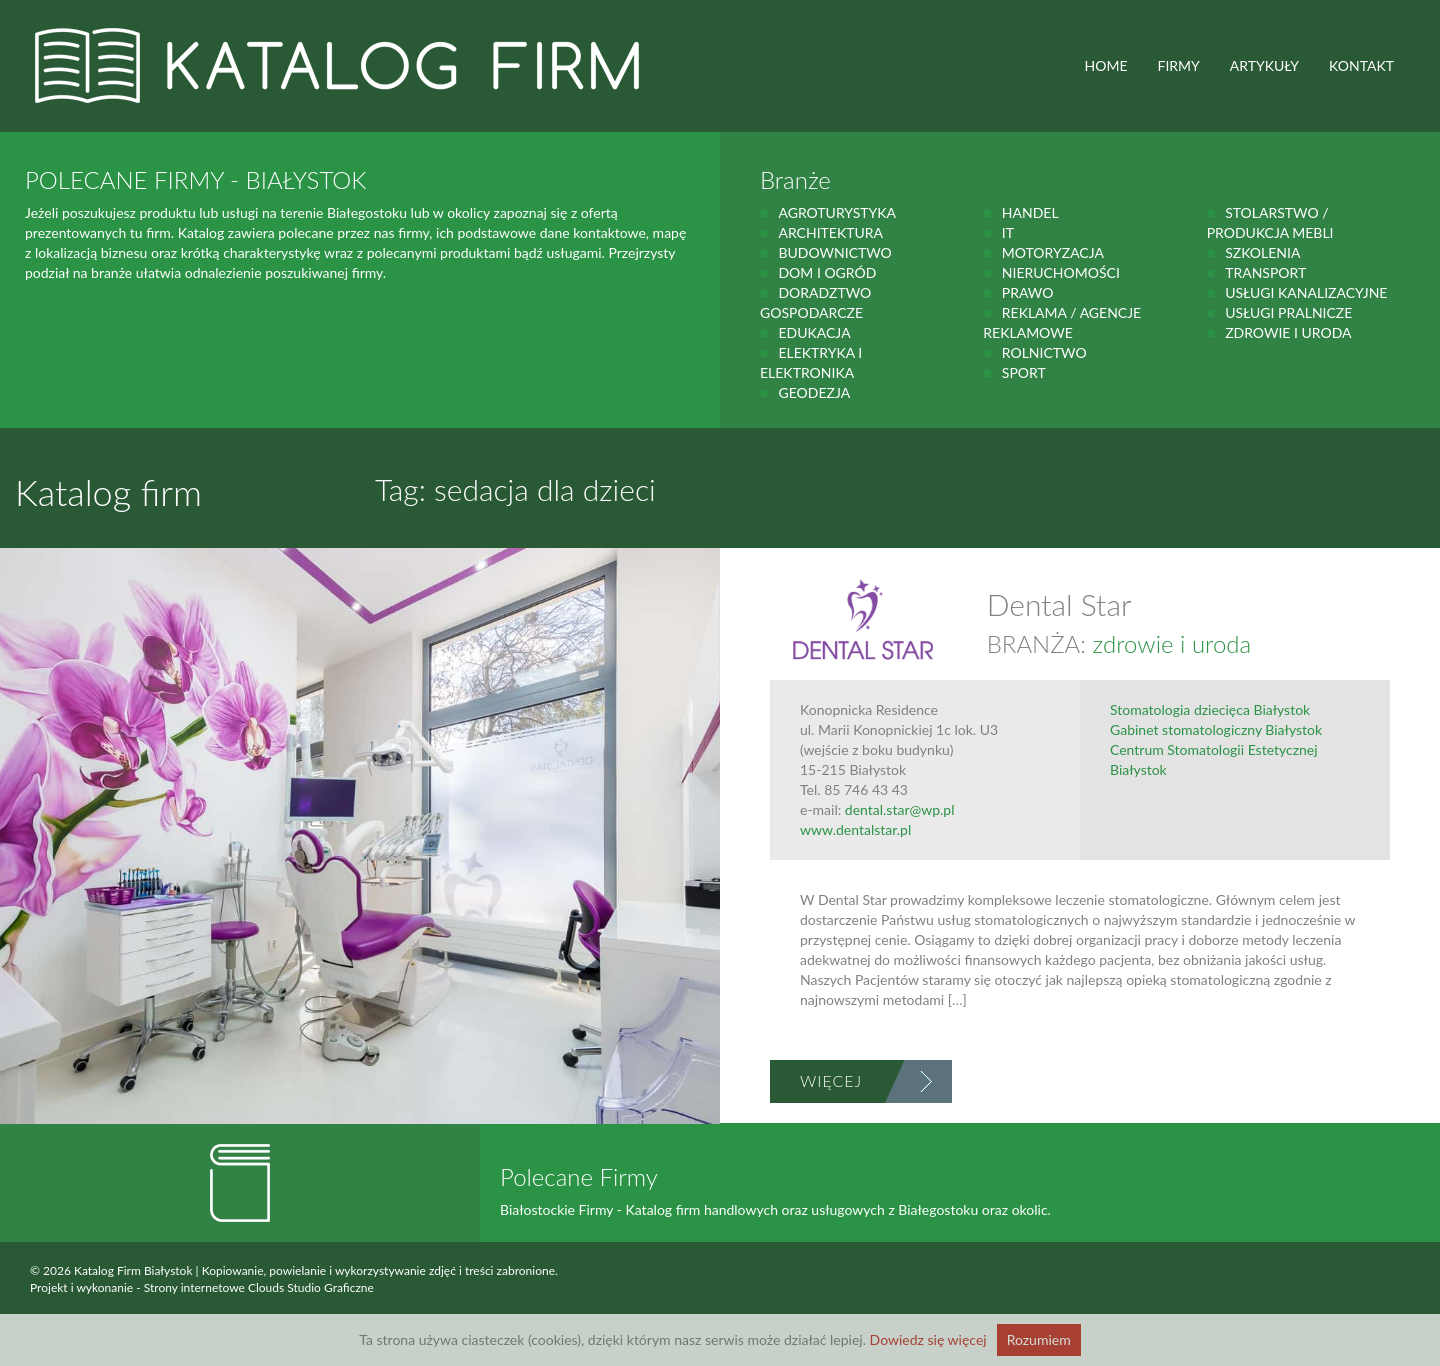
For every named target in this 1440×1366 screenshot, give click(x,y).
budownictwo (834, 252)
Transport (1265, 272)
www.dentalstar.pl (855, 829)
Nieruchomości (1061, 272)
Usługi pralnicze (1288, 312)
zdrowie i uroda (1288, 332)
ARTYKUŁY (1264, 65)
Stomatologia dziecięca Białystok (1210, 709)
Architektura (830, 232)
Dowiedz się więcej (928, 1339)
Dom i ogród (827, 272)
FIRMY (1179, 65)
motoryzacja (1053, 252)
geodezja (814, 392)
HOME (1106, 65)
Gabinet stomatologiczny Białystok (1216, 729)
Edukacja (814, 332)
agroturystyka (837, 212)
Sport (1024, 372)
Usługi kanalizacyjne (1306, 292)
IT (1008, 232)
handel (1030, 212)
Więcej (831, 1080)
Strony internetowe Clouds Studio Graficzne (259, 1287)
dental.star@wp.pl (900, 809)
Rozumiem (1039, 1339)
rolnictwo (1044, 352)
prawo (1028, 292)
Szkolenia (1262, 252)
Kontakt (1361, 65)
